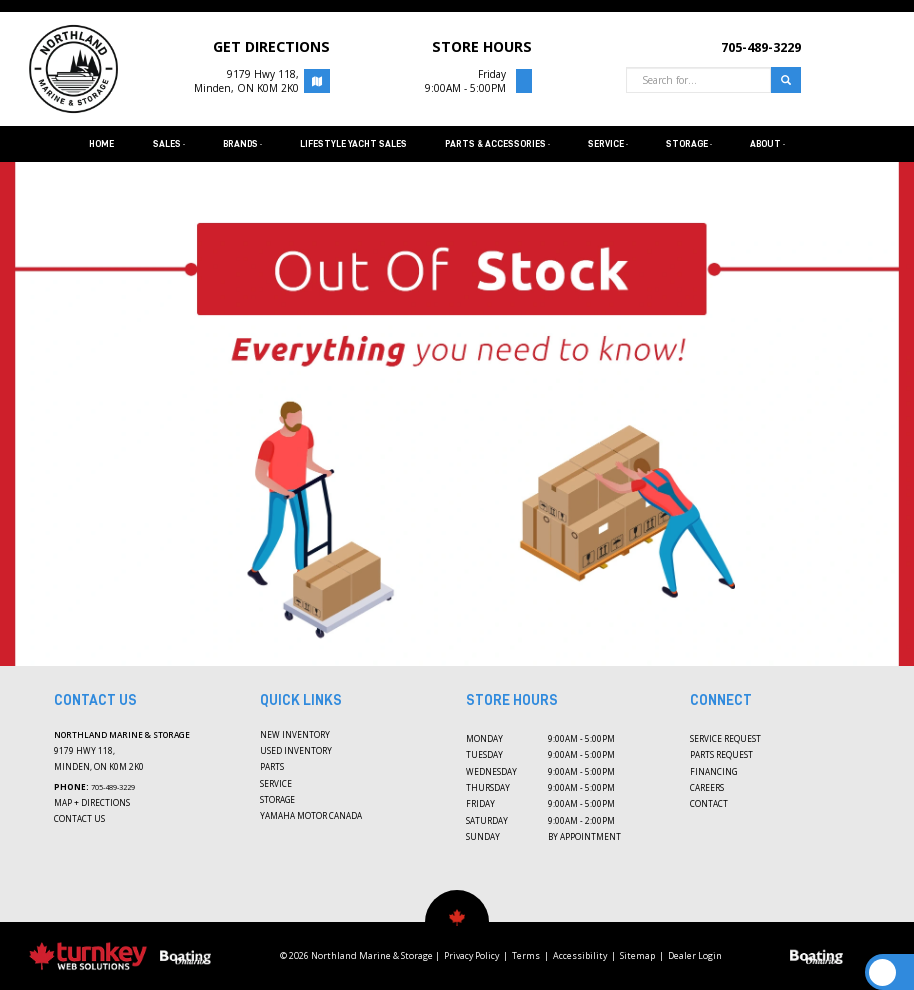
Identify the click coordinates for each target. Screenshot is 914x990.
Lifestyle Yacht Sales (353, 144)
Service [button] (608, 144)
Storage (277, 799)
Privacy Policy (471, 956)
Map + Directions (92, 802)
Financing (713, 771)
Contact (709, 803)
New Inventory (295, 734)
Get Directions (271, 46)
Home (101, 144)
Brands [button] (242, 144)
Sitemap (637, 956)
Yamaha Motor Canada (311, 815)
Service (276, 783)
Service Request (725, 738)
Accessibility (580, 956)
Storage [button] (689, 144)
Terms (526, 956)
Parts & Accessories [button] (497, 144)
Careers (707, 787)
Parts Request (721, 754)
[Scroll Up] (882, 972)
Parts (272, 766)
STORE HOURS (482, 46)
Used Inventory (296, 750)
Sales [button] (169, 144)
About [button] (767, 144)
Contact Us (79, 818)
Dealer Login (695, 956)
